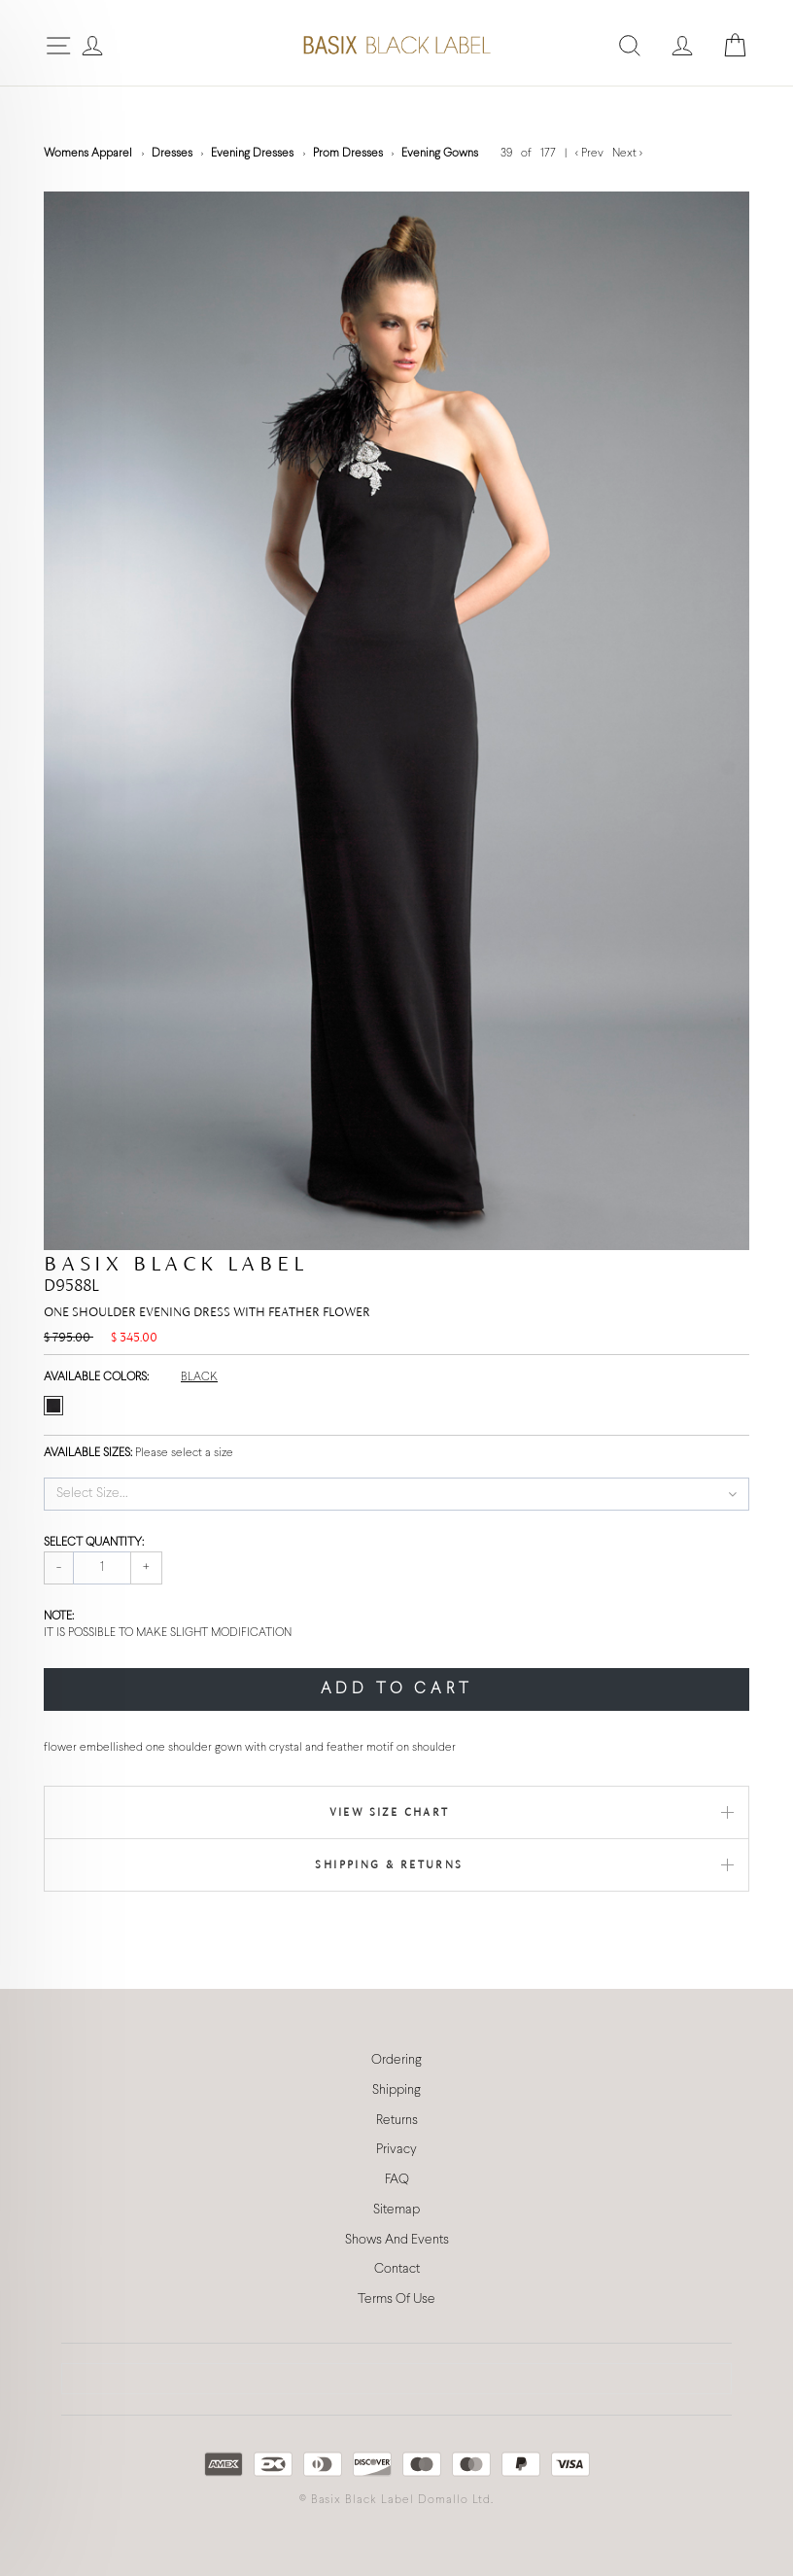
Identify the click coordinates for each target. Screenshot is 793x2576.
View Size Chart (389, 1812)
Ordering (396, 2060)
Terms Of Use (396, 2299)
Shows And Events (397, 2240)
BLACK (199, 1377)
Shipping (396, 2090)
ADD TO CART (397, 1689)
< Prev (590, 153)
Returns (397, 2120)
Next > (627, 153)
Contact (397, 2269)
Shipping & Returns (389, 1864)
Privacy (396, 2149)
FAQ (397, 2180)
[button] (396, 1494)
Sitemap (396, 2210)
